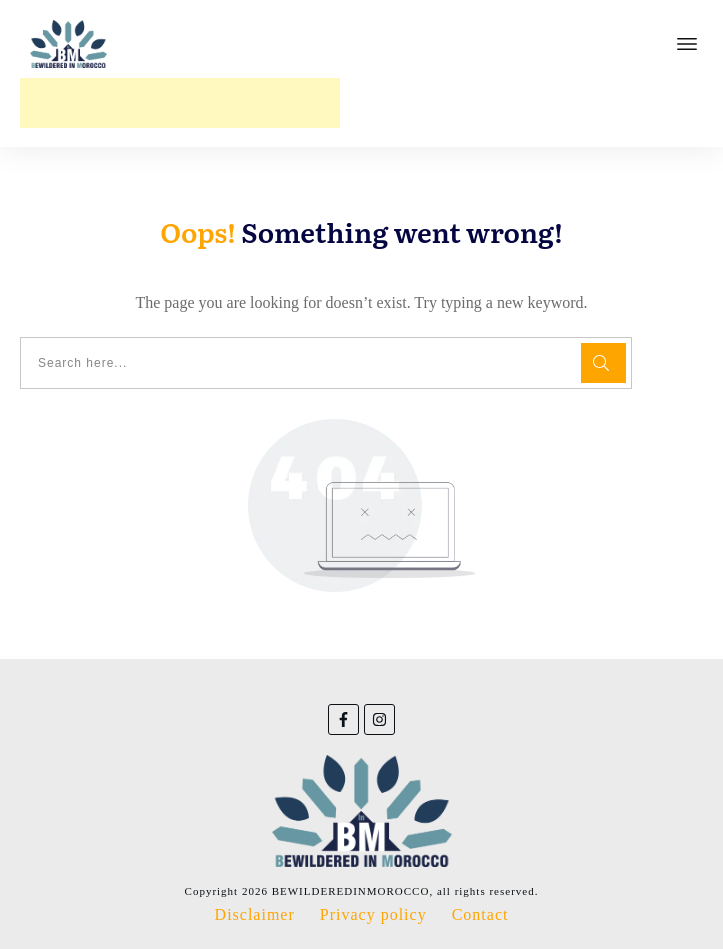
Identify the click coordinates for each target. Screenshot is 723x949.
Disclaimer (255, 914)
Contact (480, 914)
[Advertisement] (180, 103)
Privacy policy (373, 914)
